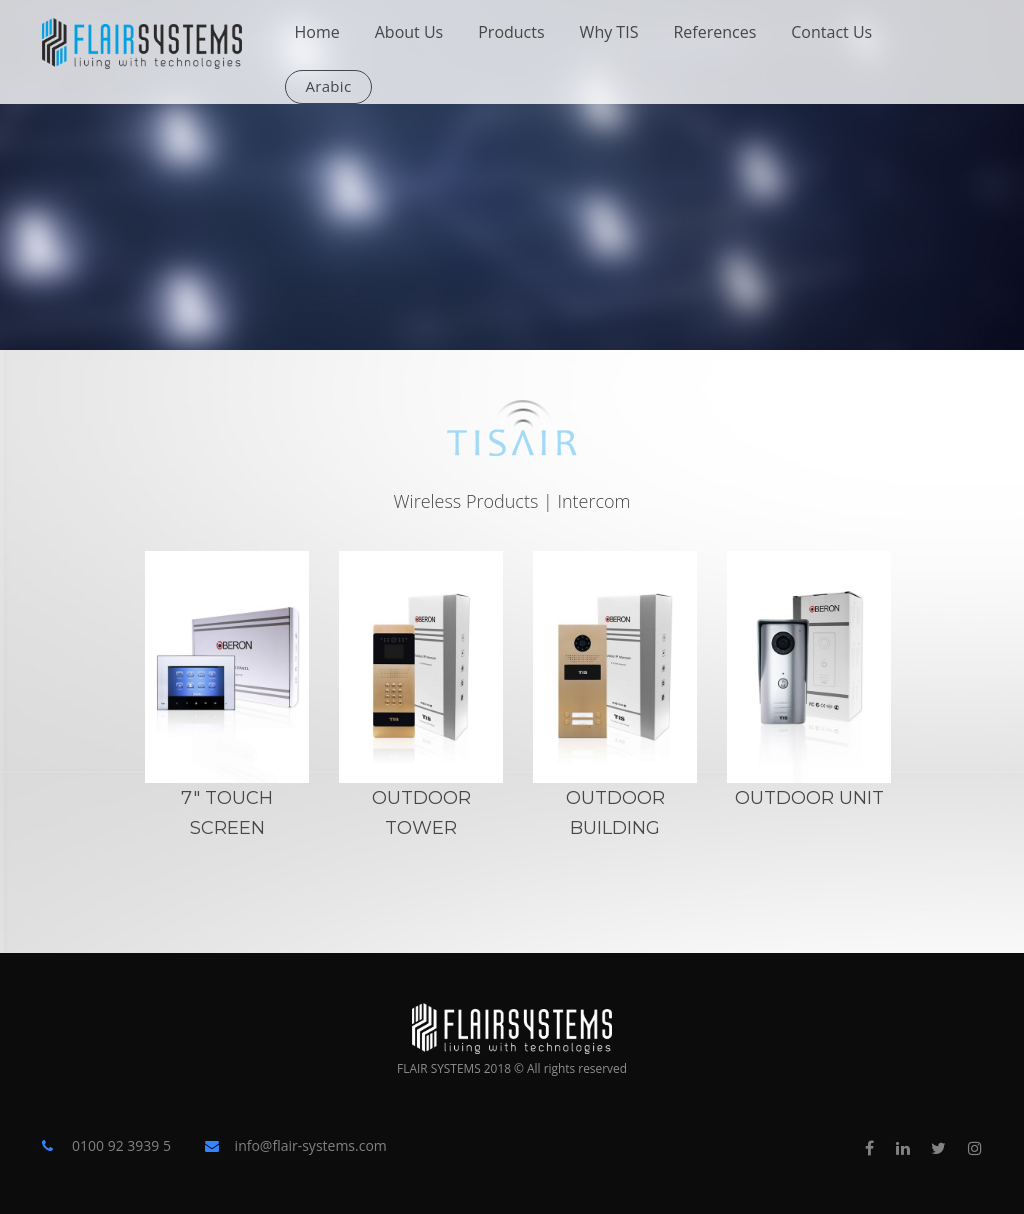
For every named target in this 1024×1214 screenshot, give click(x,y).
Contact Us (831, 32)
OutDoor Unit (809, 798)
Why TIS (609, 32)
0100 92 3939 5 (121, 1145)
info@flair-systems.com (311, 1145)
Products (511, 32)
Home (317, 32)
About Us (409, 32)
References (714, 32)
